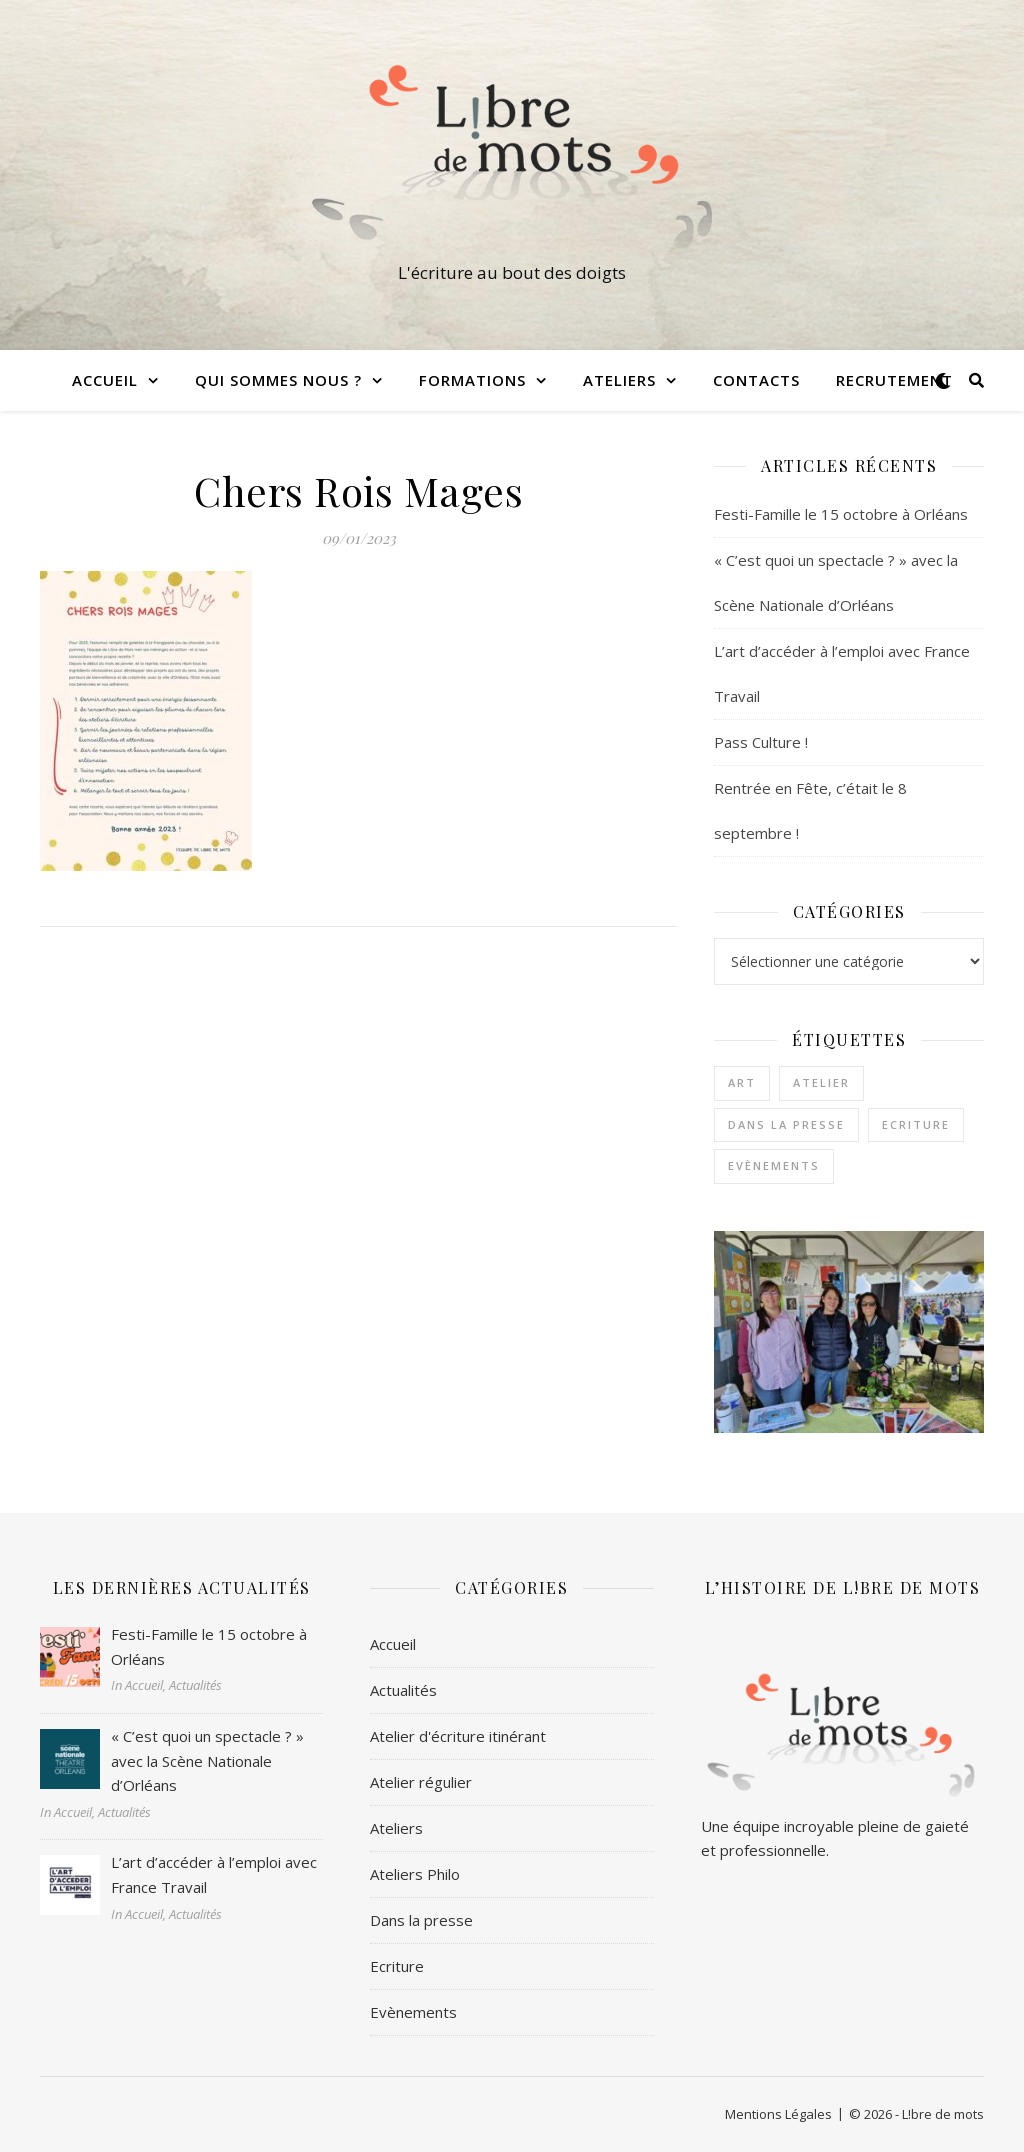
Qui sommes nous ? (278, 380)
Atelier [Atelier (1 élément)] (821, 1082)
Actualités (403, 1690)
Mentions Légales (778, 2114)
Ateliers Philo (415, 1874)
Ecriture (397, 1966)
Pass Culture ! (761, 742)
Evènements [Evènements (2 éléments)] (774, 1165)
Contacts (756, 380)
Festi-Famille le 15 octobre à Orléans (841, 514)
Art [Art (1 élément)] (742, 1082)
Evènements (413, 2012)
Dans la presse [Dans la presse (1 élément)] (786, 1124)
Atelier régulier (421, 1782)
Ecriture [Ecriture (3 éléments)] (916, 1124)
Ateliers (619, 380)
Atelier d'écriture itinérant (458, 1736)
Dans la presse (421, 1920)
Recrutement (894, 380)
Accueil (105, 380)
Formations (472, 380)
